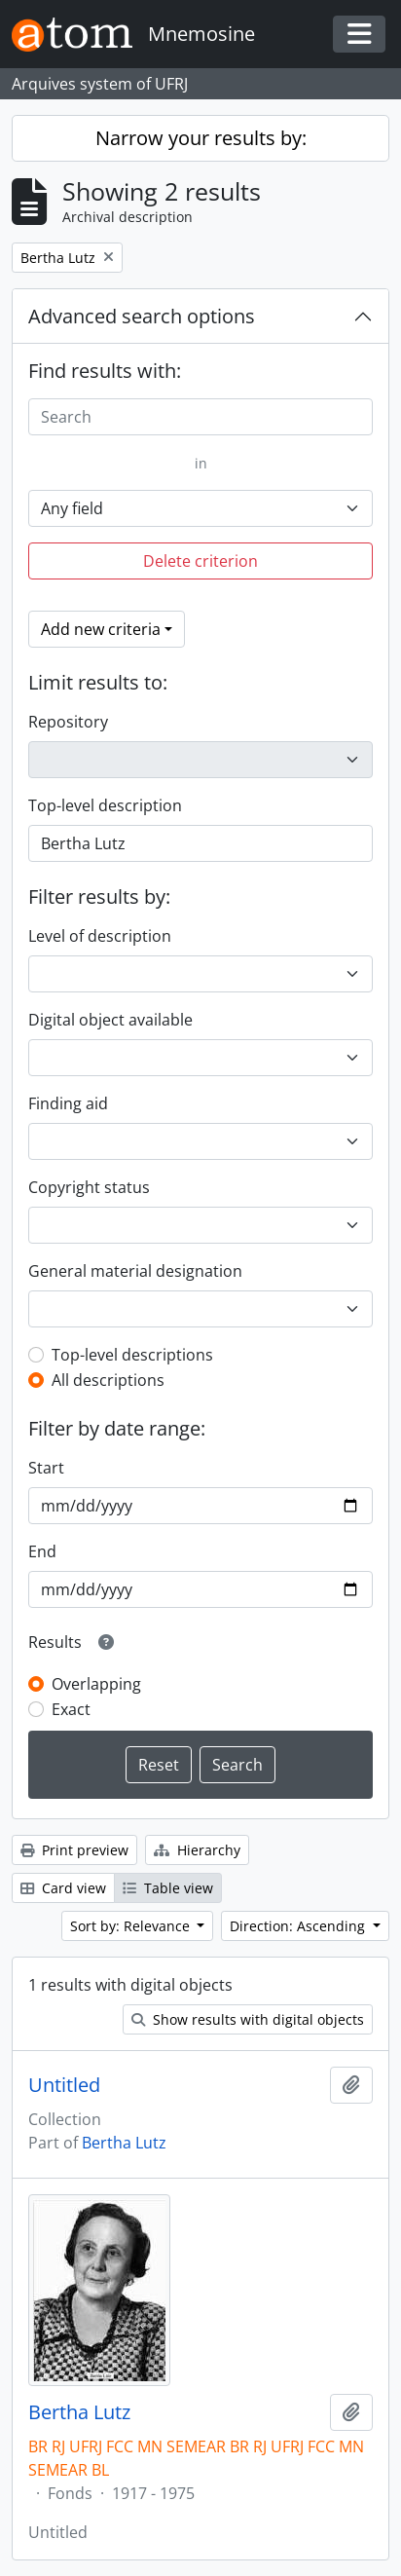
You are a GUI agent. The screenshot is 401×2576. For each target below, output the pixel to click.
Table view (168, 1888)
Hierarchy (197, 1850)
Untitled (64, 2085)
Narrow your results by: (201, 138)
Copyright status (89, 1187)
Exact (71, 1709)
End (42, 1551)
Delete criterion (200, 561)
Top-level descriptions (132, 1354)
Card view (63, 1888)
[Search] (200, 416)
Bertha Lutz (124, 2142)
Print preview (74, 1850)
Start (46, 1467)
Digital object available (110, 1019)
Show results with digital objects (247, 2019)
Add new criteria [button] (101, 629)
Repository (68, 721)
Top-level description (105, 805)
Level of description (99, 936)
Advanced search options (141, 316)
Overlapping (96, 1684)
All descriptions (108, 1380)
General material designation (135, 1271)
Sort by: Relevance (132, 1926)
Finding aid (68, 1103)
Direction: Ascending (299, 1926)
